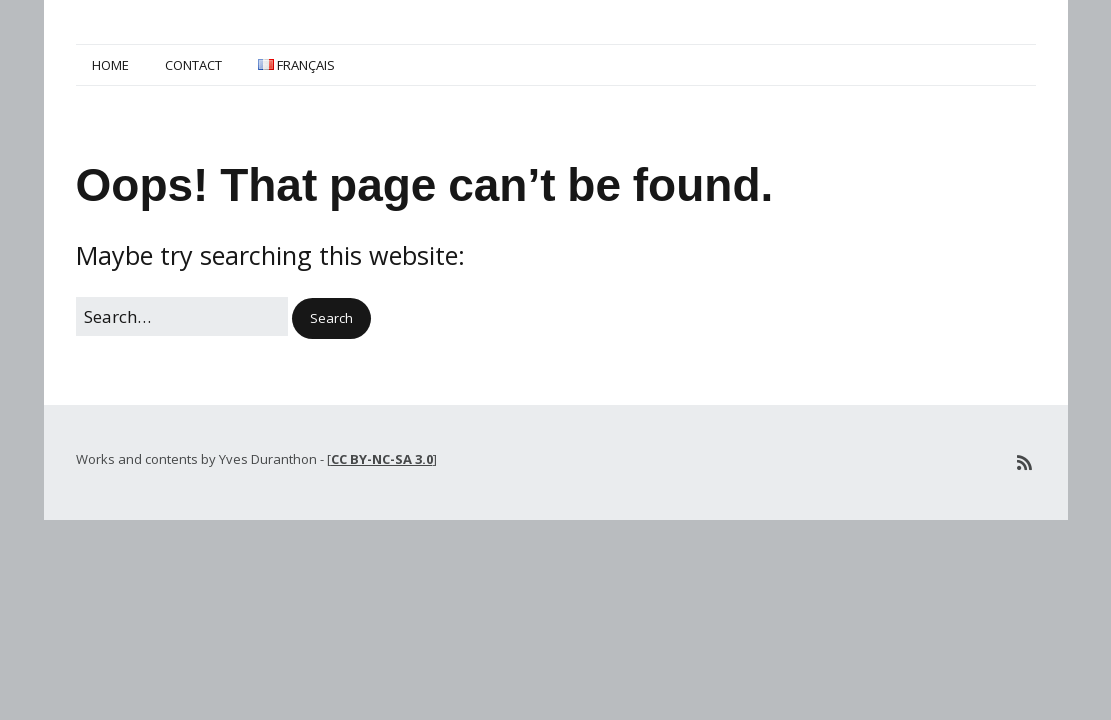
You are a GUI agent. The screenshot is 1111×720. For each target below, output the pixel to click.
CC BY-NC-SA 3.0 (382, 459)
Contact (193, 65)
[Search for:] (182, 316)
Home (110, 65)
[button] (331, 318)
